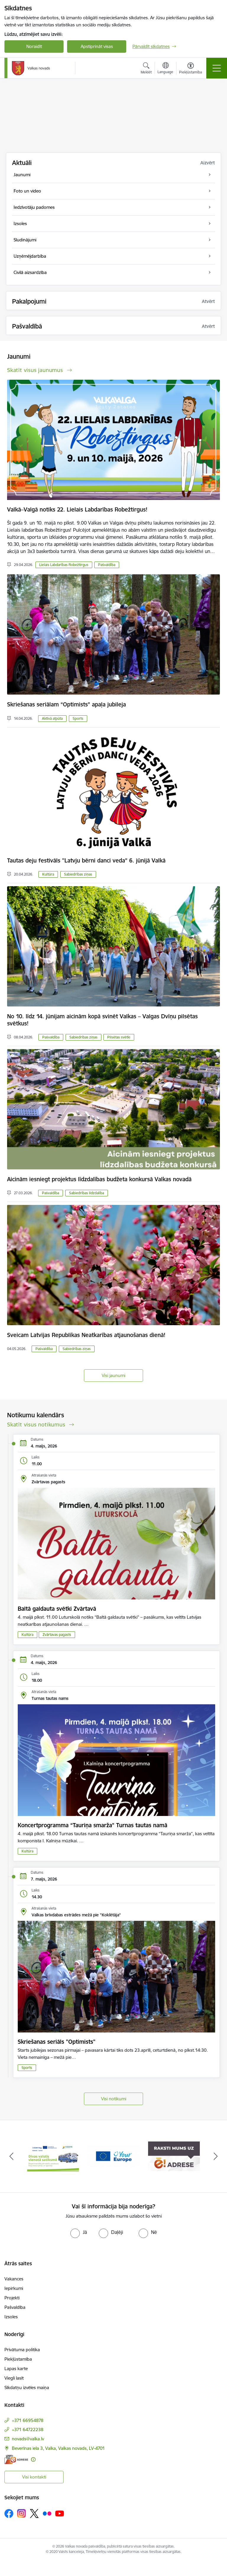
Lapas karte (16, 2368)
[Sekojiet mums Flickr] (47, 2513)
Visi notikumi (113, 2098)
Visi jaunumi (113, 1375)
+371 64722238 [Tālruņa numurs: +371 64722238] (27, 2429)
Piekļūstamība (18, 2359)
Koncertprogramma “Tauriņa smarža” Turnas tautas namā (92, 1825)
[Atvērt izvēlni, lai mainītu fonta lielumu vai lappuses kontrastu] (190, 69)
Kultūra (48, 874)
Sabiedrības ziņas (78, 874)
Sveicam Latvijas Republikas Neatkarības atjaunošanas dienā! (86, 1335)
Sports (78, 718)
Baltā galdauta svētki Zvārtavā (57, 1608)
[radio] (78, 2232)
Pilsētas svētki (118, 1037)
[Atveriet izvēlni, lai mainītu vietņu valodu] (165, 69)
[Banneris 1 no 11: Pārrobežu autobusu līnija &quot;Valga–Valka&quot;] (53, 2156)
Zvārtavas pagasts (57, 1634)
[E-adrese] (16, 2459)
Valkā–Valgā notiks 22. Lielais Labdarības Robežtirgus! (77, 509)
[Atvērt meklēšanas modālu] (146, 69)
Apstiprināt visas (97, 46)
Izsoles (11, 2316)
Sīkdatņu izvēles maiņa (26, 2387)
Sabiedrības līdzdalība (86, 1193)
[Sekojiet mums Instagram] (21, 2513)
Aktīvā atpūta (52, 718)
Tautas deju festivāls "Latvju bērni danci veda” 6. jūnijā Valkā (86, 860)
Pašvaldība (106, 564)
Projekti (12, 2298)
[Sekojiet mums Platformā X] (34, 2513)
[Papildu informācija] (33, 2459)
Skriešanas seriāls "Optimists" (56, 2041)
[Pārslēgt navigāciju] (216, 68)
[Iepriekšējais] (11, 2156)
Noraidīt (34, 46)
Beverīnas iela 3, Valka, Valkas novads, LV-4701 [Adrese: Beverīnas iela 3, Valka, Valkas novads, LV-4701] (58, 2448)
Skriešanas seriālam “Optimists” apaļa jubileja (66, 704)
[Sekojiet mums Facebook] (8, 2513)
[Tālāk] (215, 2156)
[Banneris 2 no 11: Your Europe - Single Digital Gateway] (114, 2156)
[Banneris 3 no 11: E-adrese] (174, 2156)
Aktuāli (22, 163)
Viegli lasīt (14, 2378)
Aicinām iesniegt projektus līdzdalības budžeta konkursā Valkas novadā (99, 1179)
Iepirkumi (13, 2288)
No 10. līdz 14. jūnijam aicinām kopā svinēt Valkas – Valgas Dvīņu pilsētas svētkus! (102, 1020)
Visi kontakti (34, 2477)
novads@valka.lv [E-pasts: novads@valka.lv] (28, 2439)
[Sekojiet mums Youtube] (59, 2513)
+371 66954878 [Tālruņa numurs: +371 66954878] (27, 2420)
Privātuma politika (22, 2349)
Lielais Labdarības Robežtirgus (63, 564)
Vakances (13, 2279)
